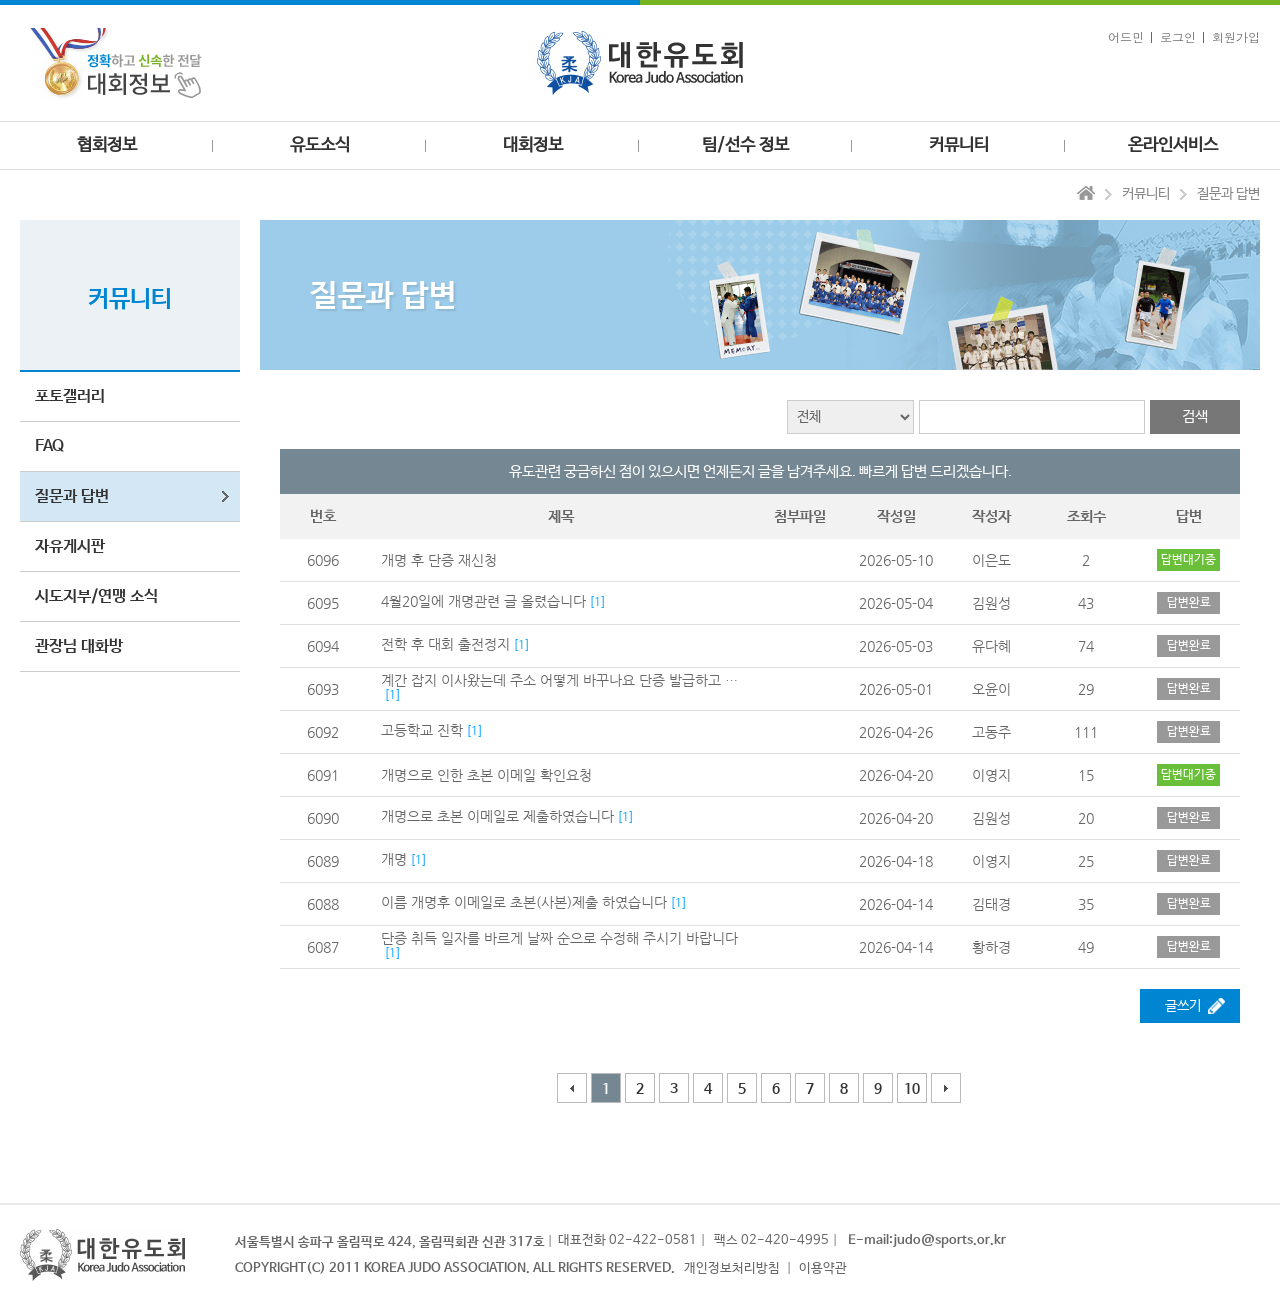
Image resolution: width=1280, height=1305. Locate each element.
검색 (1195, 416)
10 (912, 1089)
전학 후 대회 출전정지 (445, 644)
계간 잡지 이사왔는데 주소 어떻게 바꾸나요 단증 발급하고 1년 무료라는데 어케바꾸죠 (561, 680)
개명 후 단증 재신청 (439, 560)
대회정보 (533, 145)
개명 (394, 859)
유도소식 (320, 145)
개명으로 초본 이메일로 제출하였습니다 (497, 816)
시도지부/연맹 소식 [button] (96, 596)
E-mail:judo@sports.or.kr (927, 1240)
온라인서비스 (1173, 145)
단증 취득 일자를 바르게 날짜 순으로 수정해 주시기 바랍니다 (559, 938)
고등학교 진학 (422, 730)
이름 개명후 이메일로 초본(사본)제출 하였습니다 (524, 902)
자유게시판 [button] (70, 546)
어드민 (1126, 36)
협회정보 (107, 145)
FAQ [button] (49, 446)
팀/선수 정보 (745, 145)
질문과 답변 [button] (72, 496)
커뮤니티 (959, 145)
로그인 (1178, 36)
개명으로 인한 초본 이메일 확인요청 (486, 775)
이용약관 (823, 1268)
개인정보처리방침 (732, 1268)
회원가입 (1236, 36)
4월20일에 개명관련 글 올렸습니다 (483, 601)
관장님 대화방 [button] (79, 646)
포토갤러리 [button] (70, 396)
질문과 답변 (1228, 194)
